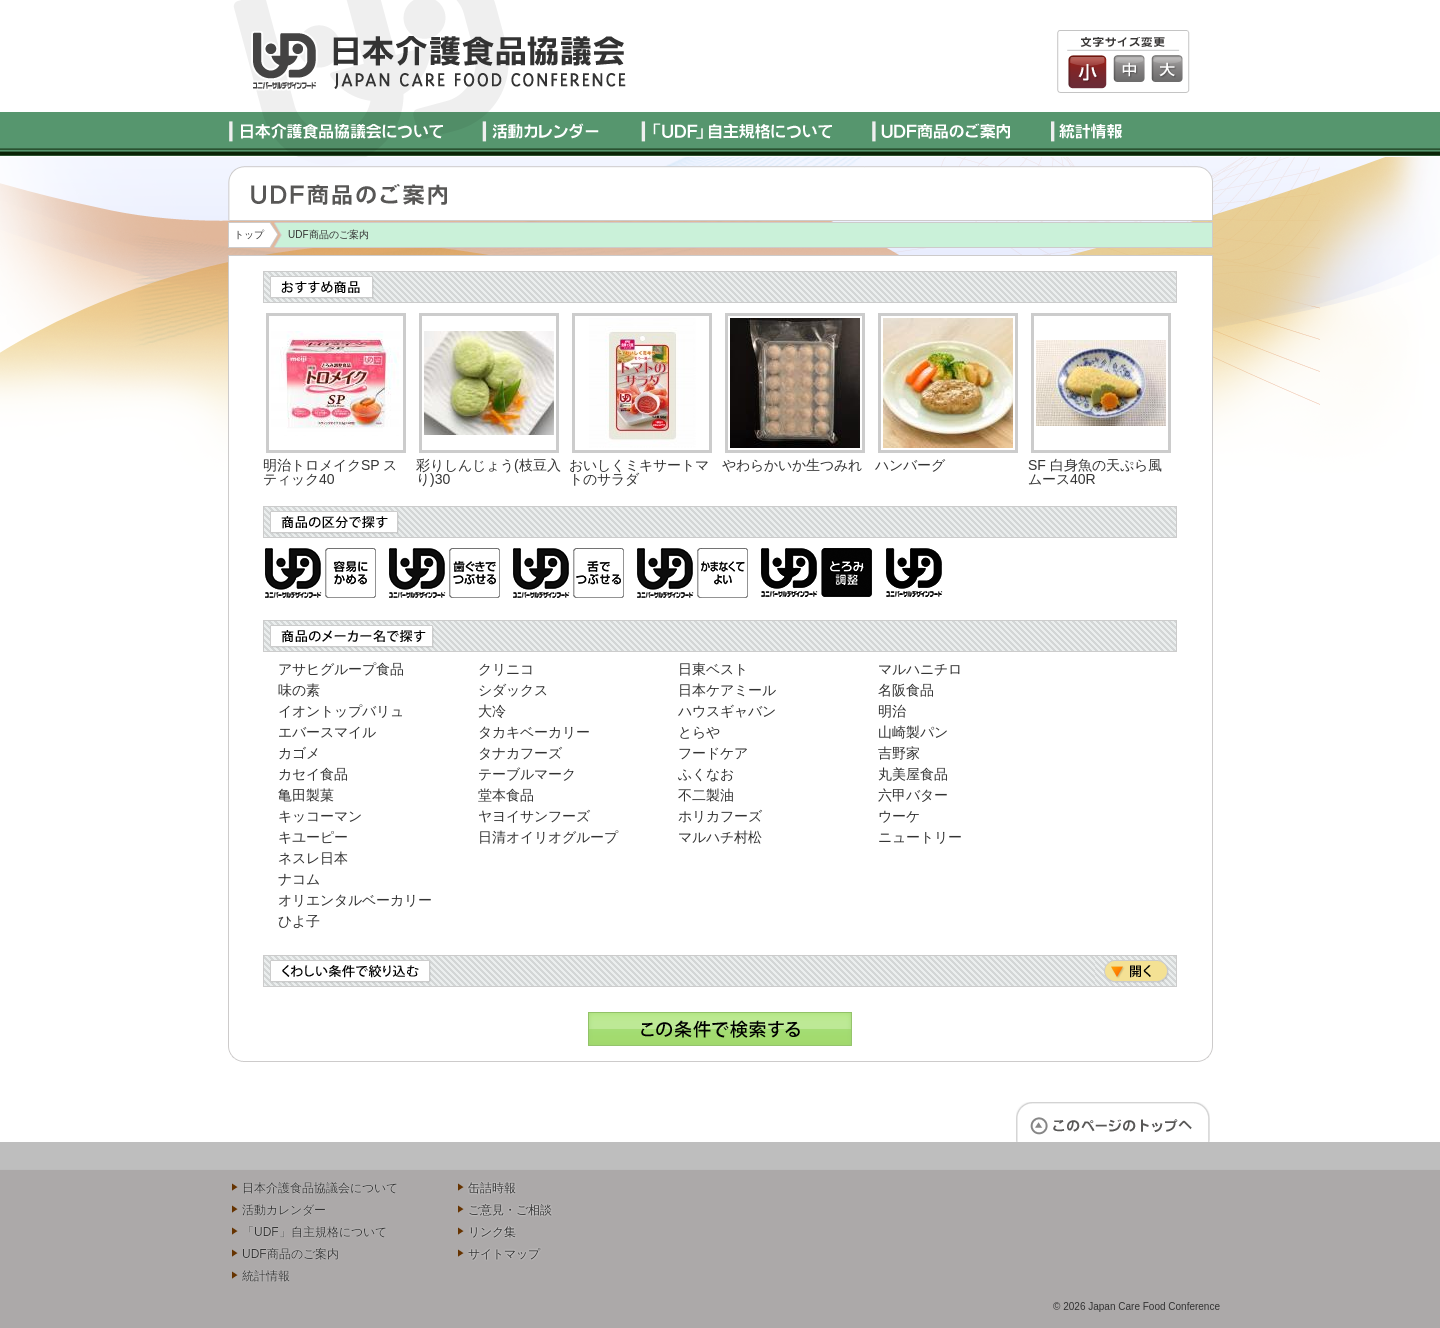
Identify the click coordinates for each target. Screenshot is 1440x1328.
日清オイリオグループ (548, 837)
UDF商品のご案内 (290, 1254)
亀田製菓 (306, 795)
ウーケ (899, 816)
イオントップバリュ (341, 711)
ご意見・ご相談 (510, 1210)
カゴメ (299, 753)
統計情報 (266, 1276)
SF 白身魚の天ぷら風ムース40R (1095, 472)
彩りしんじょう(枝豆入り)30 (488, 472)
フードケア (713, 753)
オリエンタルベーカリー (355, 900)
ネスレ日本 (313, 858)
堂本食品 (506, 795)
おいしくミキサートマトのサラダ (639, 472)
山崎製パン (913, 732)
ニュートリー (920, 837)
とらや (699, 732)
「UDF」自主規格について (314, 1232)
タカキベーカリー (534, 732)
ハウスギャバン (727, 711)
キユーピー (313, 837)
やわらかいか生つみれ (792, 465)
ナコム (299, 879)
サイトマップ (504, 1254)
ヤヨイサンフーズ (534, 816)
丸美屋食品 (913, 774)
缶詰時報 (492, 1188)
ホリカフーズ (720, 816)
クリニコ (506, 669)
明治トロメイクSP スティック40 (330, 472)
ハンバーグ (910, 465)
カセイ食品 (313, 774)
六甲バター (913, 795)
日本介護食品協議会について (320, 1188)
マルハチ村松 (720, 837)
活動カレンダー (284, 1210)
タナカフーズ (520, 753)
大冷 (492, 711)
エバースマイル (327, 732)
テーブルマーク (527, 774)
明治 (892, 711)
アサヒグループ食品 (341, 669)
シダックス (513, 690)
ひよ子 (299, 921)
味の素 (299, 690)
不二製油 (706, 795)
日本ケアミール (727, 690)
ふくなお (706, 774)
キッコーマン (320, 816)
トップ (249, 234)
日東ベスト (713, 669)
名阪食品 (906, 690)
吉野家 (899, 753)
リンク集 (492, 1232)
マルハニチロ (920, 669)
